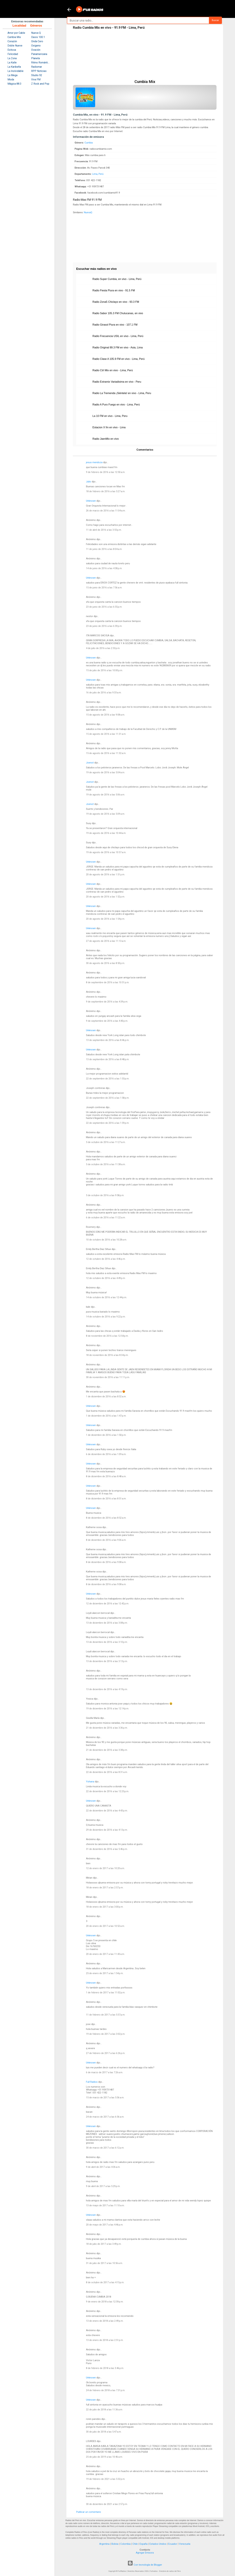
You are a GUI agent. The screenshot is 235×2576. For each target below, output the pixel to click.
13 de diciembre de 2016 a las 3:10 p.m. (107, 1642)
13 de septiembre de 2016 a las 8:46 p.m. (107, 1040)
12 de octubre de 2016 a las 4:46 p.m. (105, 1258)
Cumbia (89, 142)
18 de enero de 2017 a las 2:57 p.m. (104, 1887)
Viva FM (35, 79)
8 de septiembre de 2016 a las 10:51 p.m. (107, 982)
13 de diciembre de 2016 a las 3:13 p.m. (107, 1661)
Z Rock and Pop (40, 83)
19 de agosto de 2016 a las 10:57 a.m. (106, 852)
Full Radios (92, 2081)
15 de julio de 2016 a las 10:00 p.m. (104, 670)
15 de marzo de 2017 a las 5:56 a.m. (105, 2097)
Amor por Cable (16, 32)
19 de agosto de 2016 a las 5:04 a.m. (105, 772)
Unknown (91, 500)
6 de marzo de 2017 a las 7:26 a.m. (104, 2072)
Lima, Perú (97, 173)
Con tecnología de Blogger (144, 2564)
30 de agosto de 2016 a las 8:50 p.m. (105, 963)
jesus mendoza (94, 462)
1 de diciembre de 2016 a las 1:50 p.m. (106, 1435)
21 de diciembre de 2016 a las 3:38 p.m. (107, 1749)
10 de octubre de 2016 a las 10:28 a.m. (106, 1239)
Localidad (19, 25)
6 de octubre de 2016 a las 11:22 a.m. (105, 1217)
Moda (11, 79)
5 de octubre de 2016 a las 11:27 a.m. (105, 1142)
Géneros (36, 25)
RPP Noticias (39, 71)
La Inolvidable (16, 71)
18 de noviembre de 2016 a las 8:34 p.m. (107, 1355)
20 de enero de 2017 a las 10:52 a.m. (105, 1926)
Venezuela (184, 2543)
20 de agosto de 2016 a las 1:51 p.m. (105, 874)
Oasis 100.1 (38, 37)
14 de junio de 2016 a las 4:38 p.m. (104, 568)
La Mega (12, 75)
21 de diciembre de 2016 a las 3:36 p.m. (107, 1727)
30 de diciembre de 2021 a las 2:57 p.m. (107, 2504)
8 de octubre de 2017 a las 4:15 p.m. (105, 2282)
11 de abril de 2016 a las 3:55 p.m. (104, 529)
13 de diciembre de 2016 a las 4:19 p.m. (107, 1689)
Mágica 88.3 (14, 83)
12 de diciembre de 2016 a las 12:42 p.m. (107, 1603)
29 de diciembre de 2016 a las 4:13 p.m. (107, 1829)
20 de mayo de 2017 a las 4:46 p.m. (104, 2224)
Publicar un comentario (88, 2511)
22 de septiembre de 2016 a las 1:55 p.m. (107, 1078)
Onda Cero (37, 41)
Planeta (35, 58)
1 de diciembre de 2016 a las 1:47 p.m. (106, 1415)
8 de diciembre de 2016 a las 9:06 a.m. (106, 1539)
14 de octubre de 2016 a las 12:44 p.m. (106, 1297)
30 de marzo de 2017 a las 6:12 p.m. (105, 2147)
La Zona (12, 58)
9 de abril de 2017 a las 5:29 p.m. (103, 2186)
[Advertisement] (145, 55)
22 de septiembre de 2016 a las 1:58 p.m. (107, 1097)
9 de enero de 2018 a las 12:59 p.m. (104, 2301)
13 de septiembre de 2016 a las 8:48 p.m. (107, 1059)
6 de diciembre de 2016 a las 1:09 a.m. (106, 1454)
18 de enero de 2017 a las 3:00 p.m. (104, 1906)
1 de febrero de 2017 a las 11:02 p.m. (105, 1992)
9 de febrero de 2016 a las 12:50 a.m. (105, 472)
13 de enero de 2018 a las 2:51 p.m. (104, 2340)
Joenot (90, 762)
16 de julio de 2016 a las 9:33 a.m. (103, 692)
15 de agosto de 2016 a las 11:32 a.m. (106, 753)
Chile (135, 2543)
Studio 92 (36, 75)
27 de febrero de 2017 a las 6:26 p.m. (105, 2053)
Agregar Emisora (145, 2552)
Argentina (104, 2543)
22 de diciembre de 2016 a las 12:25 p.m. (107, 1791)
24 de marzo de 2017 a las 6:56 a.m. (105, 2116)
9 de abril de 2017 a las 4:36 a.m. (103, 2166)
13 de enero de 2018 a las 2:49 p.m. (104, 2320)
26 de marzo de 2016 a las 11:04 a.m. (105, 510)
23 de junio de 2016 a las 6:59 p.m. (104, 626)
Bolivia (114, 2543)
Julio (88, 481)
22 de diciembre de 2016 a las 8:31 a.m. (107, 1772)
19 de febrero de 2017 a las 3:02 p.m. (105, 2033)
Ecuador (172, 2543)
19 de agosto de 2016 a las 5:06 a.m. (105, 794)
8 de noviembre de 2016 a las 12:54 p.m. (107, 1335)
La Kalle (12, 62)
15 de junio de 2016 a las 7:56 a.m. (104, 587)
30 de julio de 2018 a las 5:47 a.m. (103, 2431)
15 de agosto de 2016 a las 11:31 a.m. (106, 733)
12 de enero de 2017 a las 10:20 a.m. (105, 1868)
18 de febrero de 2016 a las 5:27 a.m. (105, 491)
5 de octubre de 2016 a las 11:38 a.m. (105, 1164)
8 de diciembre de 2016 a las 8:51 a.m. (106, 1498)
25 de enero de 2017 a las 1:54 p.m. (104, 1973)
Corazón (12, 41)
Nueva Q (36, 32)
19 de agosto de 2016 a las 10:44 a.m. (106, 833)
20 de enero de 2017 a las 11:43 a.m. (105, 1954)
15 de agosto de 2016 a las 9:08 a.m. (105, 714)
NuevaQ (88, 212)
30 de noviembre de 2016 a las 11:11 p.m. (108, 1377)
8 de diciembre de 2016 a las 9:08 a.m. (106, 1562)
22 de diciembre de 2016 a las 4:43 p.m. (107, 1810)
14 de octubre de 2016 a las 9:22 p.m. (105, 1316)
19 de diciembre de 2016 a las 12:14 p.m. (107, 1708)
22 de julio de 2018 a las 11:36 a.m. (104, 2409)
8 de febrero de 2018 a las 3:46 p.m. (105, 2368)
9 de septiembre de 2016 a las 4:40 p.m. (107, 1020)
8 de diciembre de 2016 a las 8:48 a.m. (106, 1476)
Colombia (125, 2543)
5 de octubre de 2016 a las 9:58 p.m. (105, 1195)
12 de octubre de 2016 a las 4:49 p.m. (105, 1278)
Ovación (35, 49)
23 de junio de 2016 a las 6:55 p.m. (104, 606)
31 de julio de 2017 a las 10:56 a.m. (104, 2263)
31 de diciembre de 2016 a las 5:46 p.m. (107, 1849)
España (144, 2543)
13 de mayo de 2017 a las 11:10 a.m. (105, 2205)
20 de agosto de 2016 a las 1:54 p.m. (105, 918)
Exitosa (12, 49)
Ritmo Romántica (40, 62)
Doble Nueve (15, 45)
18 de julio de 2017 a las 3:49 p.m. (103, 2243)
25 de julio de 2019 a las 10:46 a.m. (104, 2456)
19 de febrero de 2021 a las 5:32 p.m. (105, 2479)
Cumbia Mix (14, 37)
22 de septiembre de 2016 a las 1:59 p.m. (107, 1122)
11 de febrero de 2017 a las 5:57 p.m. (105, 2014)
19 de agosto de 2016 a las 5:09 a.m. (105, 813)
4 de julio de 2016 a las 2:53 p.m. (103, 648)
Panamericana (39, 54)
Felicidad (13, 54)
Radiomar (36, 66)
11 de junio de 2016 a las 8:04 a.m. (104, 549)
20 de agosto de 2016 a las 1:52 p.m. (105, 896)
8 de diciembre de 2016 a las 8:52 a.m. (106, 1517)
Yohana (90, 1781)
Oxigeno (36, 45)
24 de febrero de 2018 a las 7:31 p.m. (105, 2390)
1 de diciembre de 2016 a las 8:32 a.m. (106, 1396)
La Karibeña (14, 66)
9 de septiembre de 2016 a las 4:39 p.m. (107, 1001)
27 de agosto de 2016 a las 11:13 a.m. (106, 941)
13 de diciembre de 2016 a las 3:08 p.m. (107, 1622)
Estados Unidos (157, 2543)
